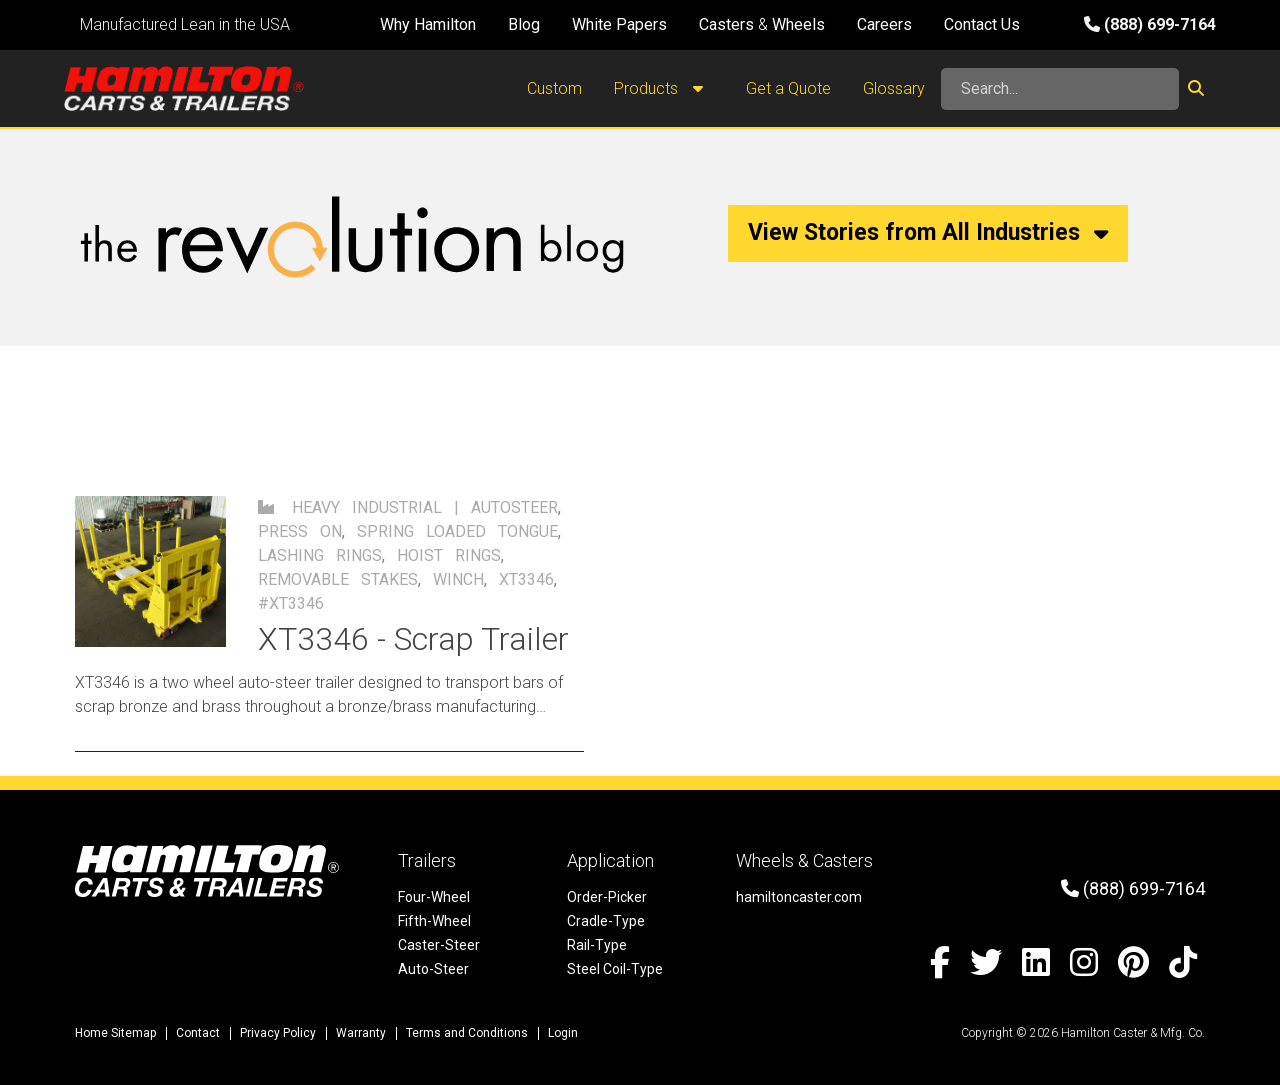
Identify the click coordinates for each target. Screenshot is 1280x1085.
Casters (726, 24)
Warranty (361, 1033)
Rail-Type (597, 945)
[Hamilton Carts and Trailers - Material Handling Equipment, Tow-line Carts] (184, 88)
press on (300, 531)
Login (563, 1033)
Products (664, 89)
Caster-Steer (439, 945)
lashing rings (320, 555)
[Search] (1060, 89)
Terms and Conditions (467, 1033)
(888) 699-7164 (1150, 24)
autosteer (514, 507)
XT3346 (526, 579)
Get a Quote (788, 88)
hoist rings (449, 555)
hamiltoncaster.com (799, 897)
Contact (198, 1033)
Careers (884, 24)
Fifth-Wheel (434, 921)
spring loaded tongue (457, 531)
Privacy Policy (278, 1033)
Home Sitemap (115, 1033)
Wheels (798, 24)
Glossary (894, 88)
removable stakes (338, 579)
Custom (554, 88)
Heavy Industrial (367, 507)
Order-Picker (607, 897)
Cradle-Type (606, 921)
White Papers (619, 24)
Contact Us (982, 24)
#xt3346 (291, 603)
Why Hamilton (428, 24)
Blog (524, 24)
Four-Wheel (434, 897)
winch (458, 579)
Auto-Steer (433, 969)
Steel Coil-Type (615, 969)
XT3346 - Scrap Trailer (413, 639)
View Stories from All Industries (928, 232)
